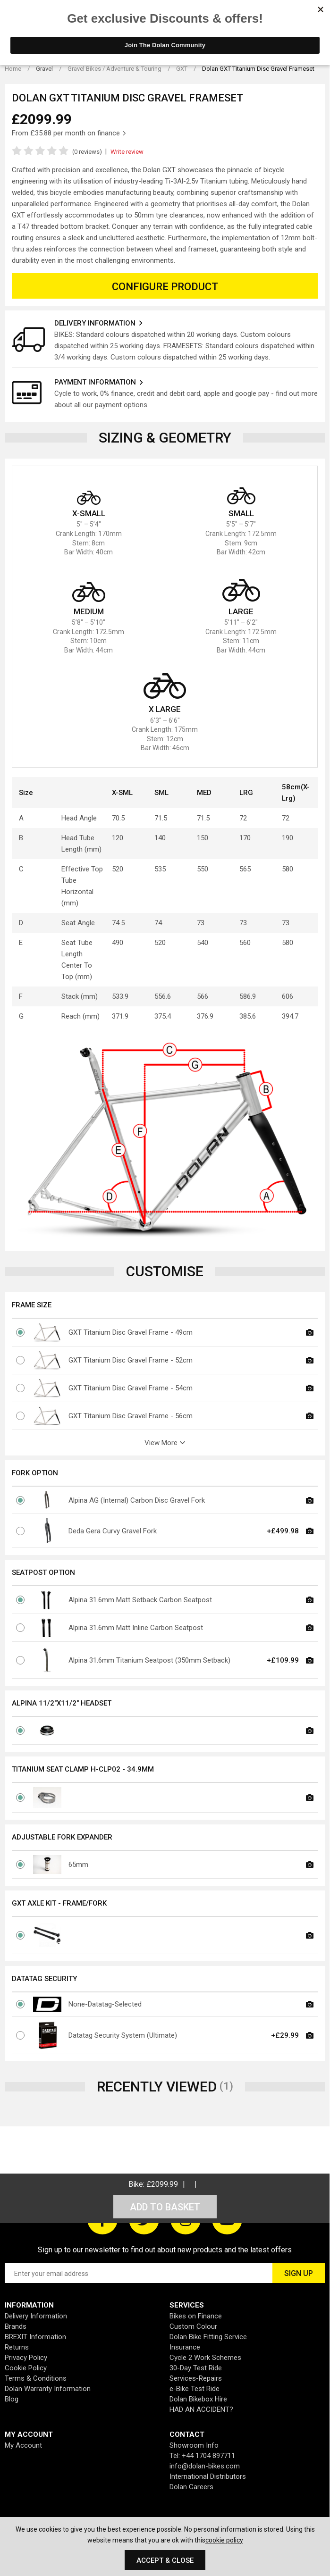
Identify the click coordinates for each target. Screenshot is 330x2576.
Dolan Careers (191, 2487)
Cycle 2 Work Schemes (205, 2357)
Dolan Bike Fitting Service (208, 2337)
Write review (127, 151)
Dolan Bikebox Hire (198, 2399)
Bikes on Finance (195, 2316)
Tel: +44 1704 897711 (202, 2455)
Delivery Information (36, 2316)
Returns (17, 2347)
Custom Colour (193, 2326)
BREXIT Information (35, 2337)
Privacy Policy (26, 2357)
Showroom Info (194, 2445)
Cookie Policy (26, 2368)
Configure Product (165, 287)
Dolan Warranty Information (48, 2388)
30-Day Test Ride (195, 2368)
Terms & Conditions (36, 2378)
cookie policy (224, 2540)
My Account (23, 2445)
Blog (11, 2399)
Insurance (184, 2347)
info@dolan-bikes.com (204, 2466)
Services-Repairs (195, 2378)
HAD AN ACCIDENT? (201, 2409)
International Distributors (207, 2476)
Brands (15, 2326)
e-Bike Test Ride (194, 2388)
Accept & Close (165, 2560)
